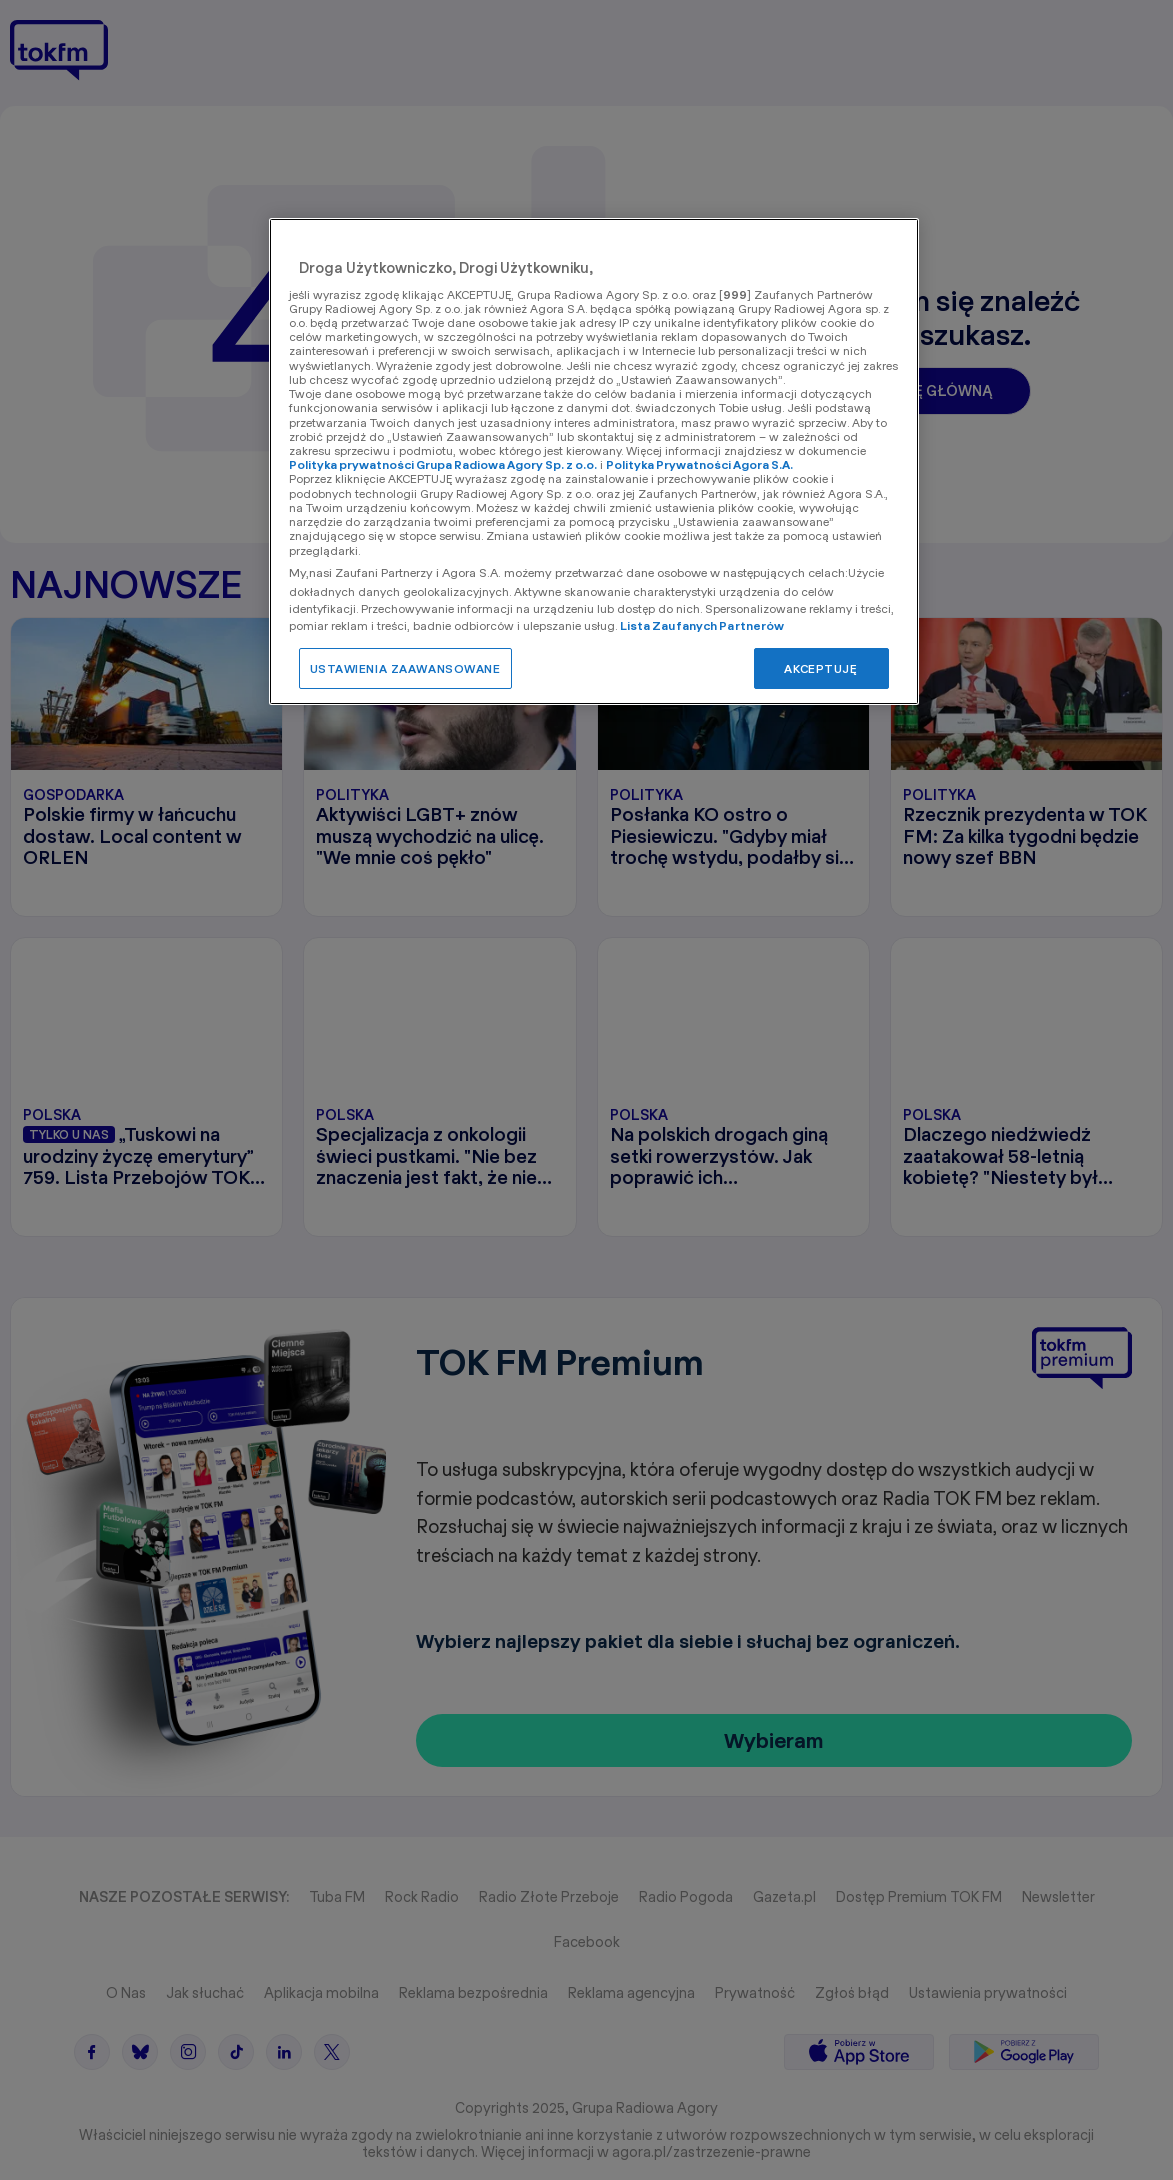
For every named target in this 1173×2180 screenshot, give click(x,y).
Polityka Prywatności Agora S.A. (699, 464)
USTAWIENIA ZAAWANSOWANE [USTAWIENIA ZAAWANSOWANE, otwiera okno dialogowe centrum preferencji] (405, 668)
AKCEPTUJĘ (820, 668)
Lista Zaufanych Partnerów (702, 625)
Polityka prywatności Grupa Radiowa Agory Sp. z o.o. (443, 464)
